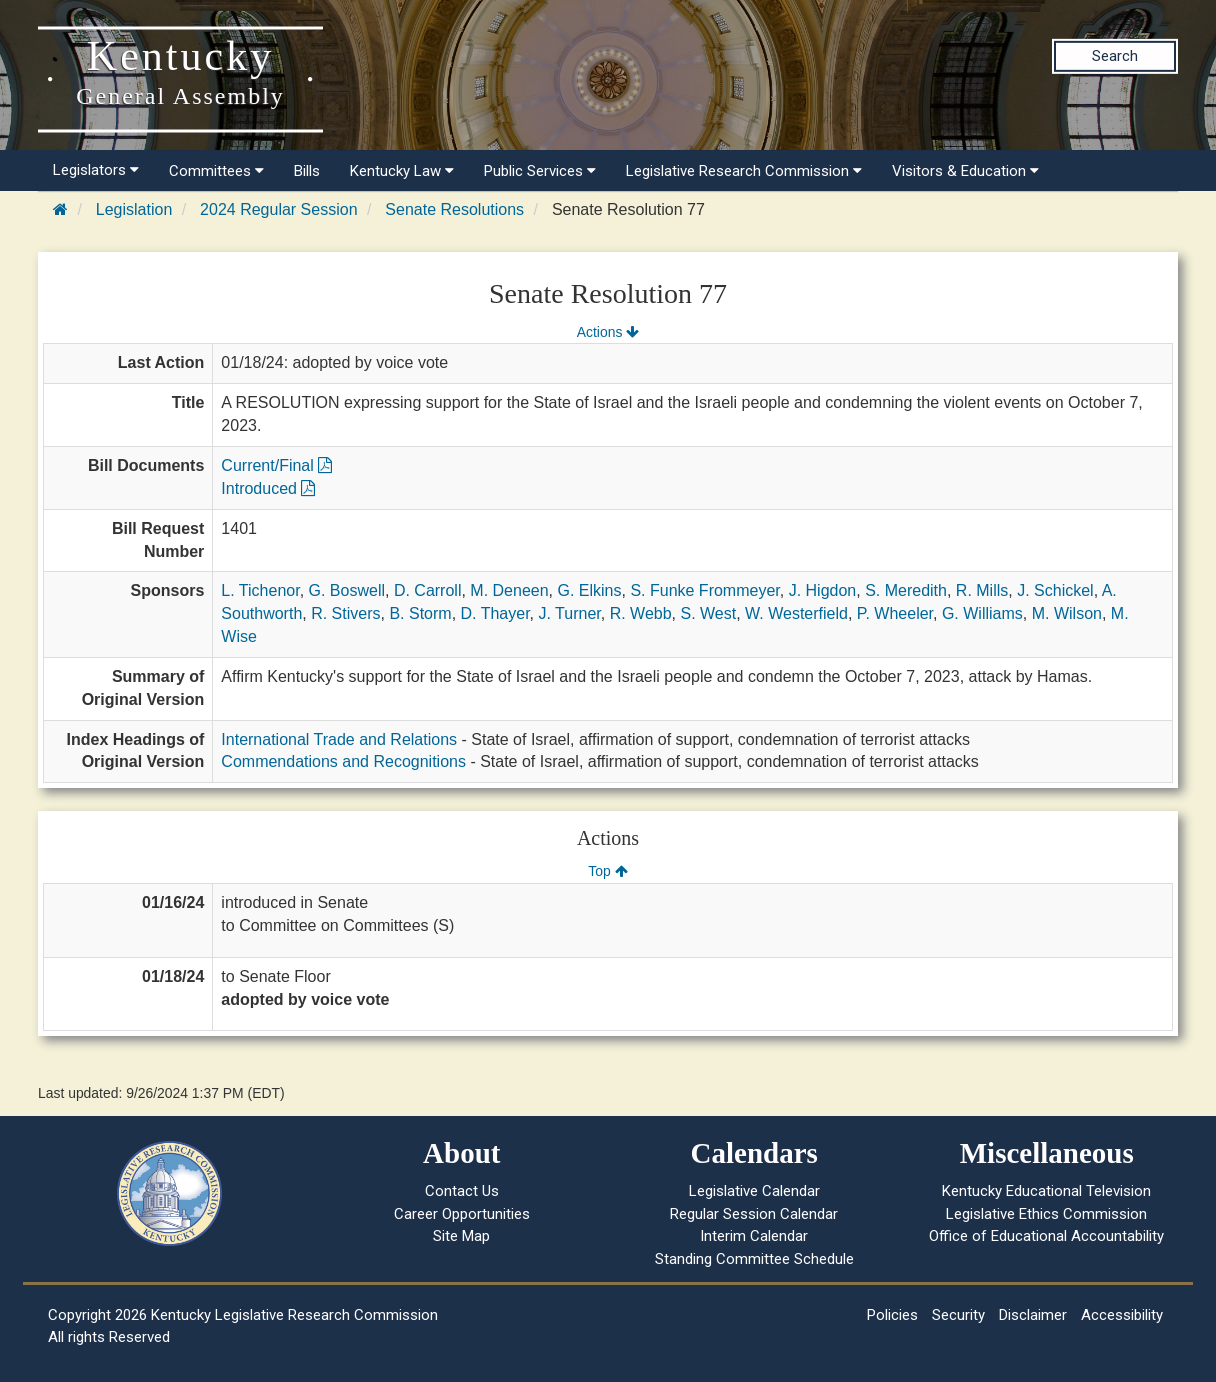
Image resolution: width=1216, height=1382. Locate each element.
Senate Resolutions (454, 209)
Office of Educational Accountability (1046, 1236)
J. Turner (570, 613)
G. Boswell (347, 590)
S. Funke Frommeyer (704, 590)
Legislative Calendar (754, 1191)
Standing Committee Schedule (754, 1259)
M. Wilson (1067, 613)
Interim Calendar (754, 1236)
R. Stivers (345, 613)
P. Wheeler (895, 613)
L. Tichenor (260, 590)
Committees (216, 171)
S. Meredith (906, 590)
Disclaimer (1033, 1315)
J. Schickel (1055, 590)
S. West (708, 613)
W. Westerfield (796, 613)
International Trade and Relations (339, 739)
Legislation (134, 209)
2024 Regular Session (278, 209)
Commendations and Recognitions (343, 761)
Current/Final (276, 465)
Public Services (540, 171)
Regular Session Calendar (754, 1214)
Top (607, 871)
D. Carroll (428, 590)
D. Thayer (495, 613)
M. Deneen (509, 590)
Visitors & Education (965, 171)
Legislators (96, 170)
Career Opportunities (462, 1214)
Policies (892, 1315)
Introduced (268, 488)
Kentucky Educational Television (1046, 1191)
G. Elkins (589, 590)
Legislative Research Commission (744, 171)
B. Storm (420, 613)
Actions (608, 332)
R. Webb (641, 613)
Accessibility (1122, 1315)
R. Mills (982, 590)
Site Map (461, 1236)
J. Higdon (823, 590)
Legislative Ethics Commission (1046, 1214)
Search (1115, 56)
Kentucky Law (402, 171)
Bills (307, 171)
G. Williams (982, 613)
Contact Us (462, 1191)
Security (958, 1315)
